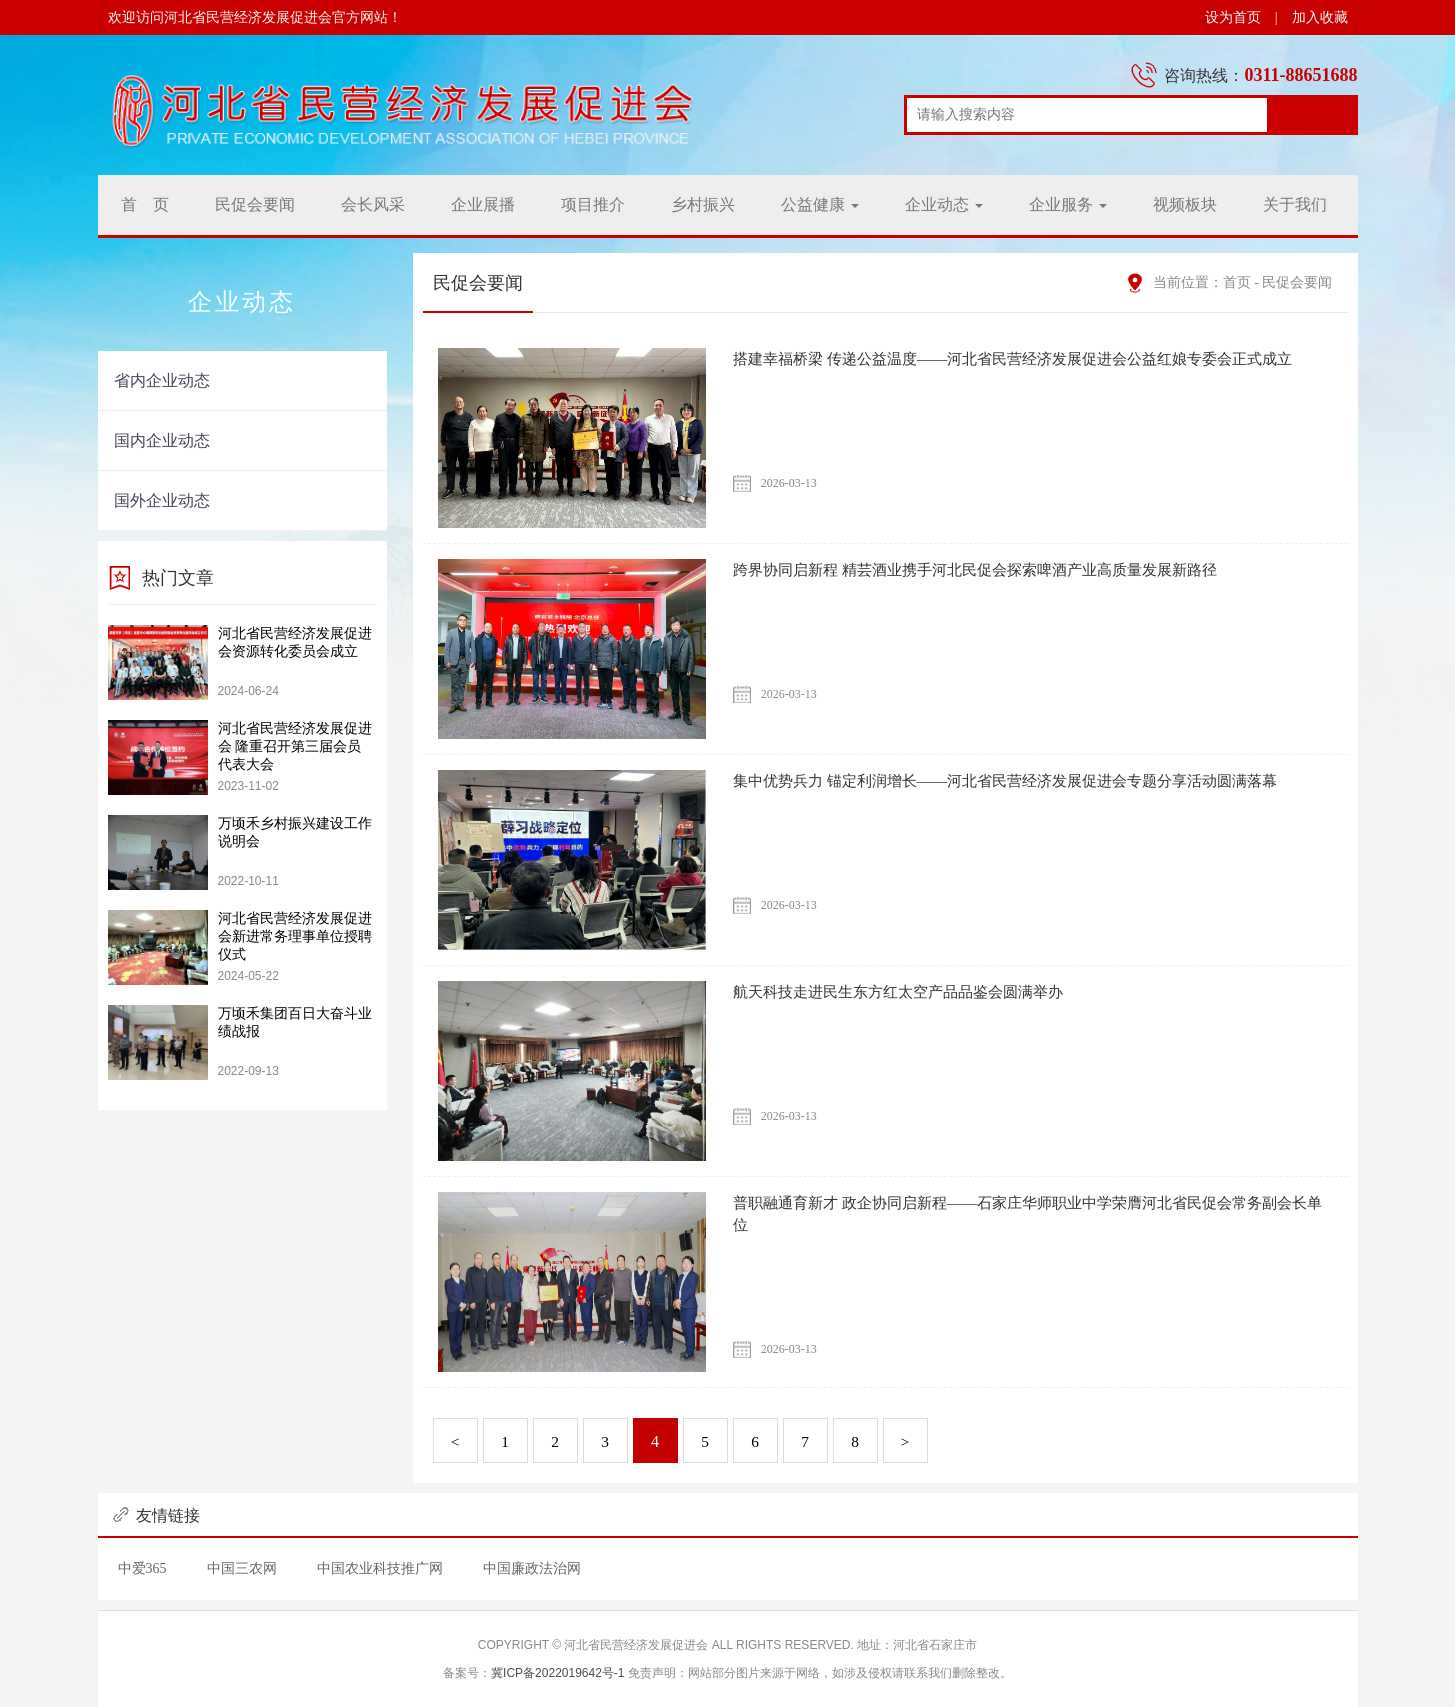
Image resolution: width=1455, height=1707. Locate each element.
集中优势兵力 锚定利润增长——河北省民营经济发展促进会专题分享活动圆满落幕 (1023, 780)
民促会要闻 (255, 204)
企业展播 (483, 204)
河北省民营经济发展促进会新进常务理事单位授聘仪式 (295, 936)
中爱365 (142, 1568)
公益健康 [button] (820, 204)
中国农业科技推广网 (380, 1568)
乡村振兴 (703, 204)
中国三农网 (242, 1568)
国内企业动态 (162, 440)
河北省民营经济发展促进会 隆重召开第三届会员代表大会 (295, 746)
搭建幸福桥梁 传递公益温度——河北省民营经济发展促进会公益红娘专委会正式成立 (1031, 358)
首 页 (145, 204)
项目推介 (593, 204)
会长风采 (373, 204)
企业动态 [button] (944, 204)
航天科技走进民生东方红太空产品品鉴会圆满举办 (909, 991)
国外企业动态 (162, 500)
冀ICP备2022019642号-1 (557, 1673)
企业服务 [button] (1068, 204)
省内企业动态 (162, 380)
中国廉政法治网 (532, 1568)
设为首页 (1233, 17)
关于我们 (1295, 204)
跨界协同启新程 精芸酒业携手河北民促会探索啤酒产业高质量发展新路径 (991, 569)
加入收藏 (1320, 17)
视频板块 (1185, 204)
